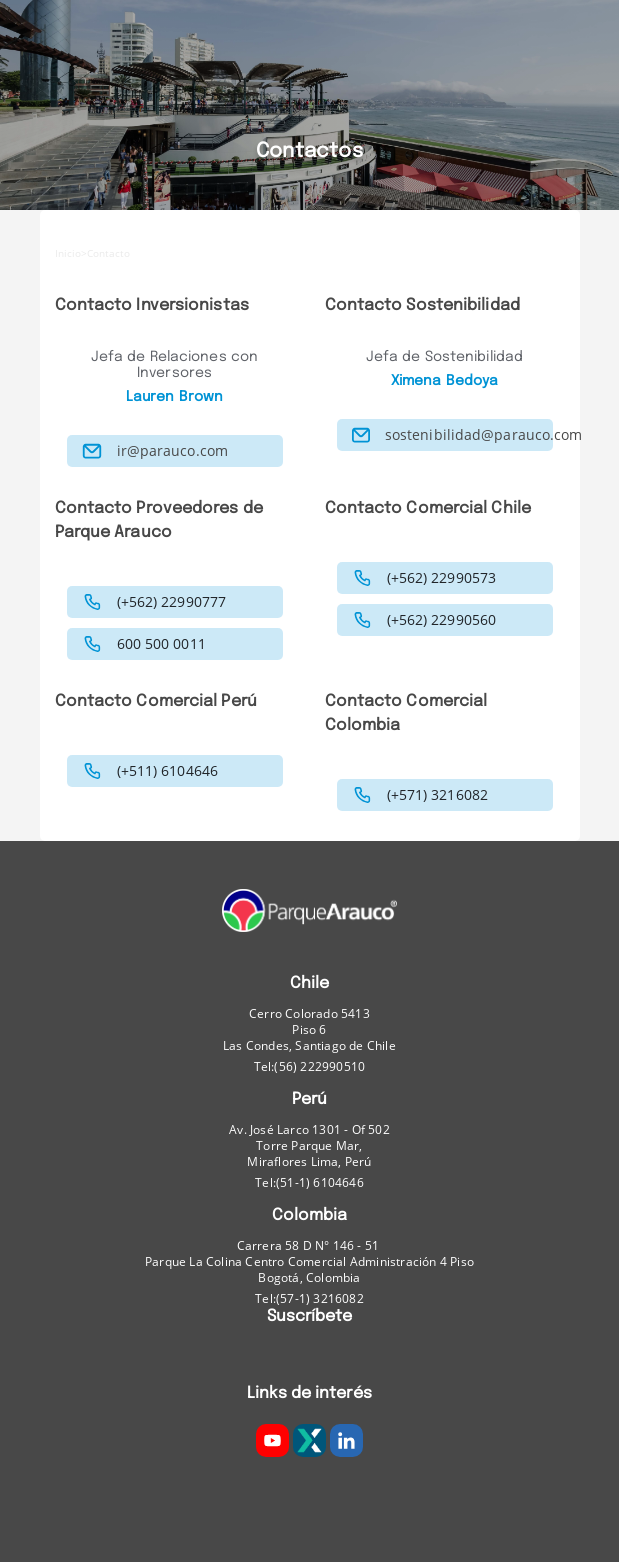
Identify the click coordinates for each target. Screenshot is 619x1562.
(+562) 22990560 (442, 620)
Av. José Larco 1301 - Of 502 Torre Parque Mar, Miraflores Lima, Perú (309, 1146)
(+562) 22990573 (442, 578)
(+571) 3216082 (437, 795)
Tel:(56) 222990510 (310, 1066)
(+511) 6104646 (167, 771)
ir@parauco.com (172, 451)
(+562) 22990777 (172, 602)
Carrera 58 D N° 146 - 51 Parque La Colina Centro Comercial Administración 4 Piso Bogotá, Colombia (309, 1262)
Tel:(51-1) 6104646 (309, 1182)
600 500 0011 (161, 644)
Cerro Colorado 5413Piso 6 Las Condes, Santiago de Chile (309, 1030)
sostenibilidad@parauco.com (484, 435)
